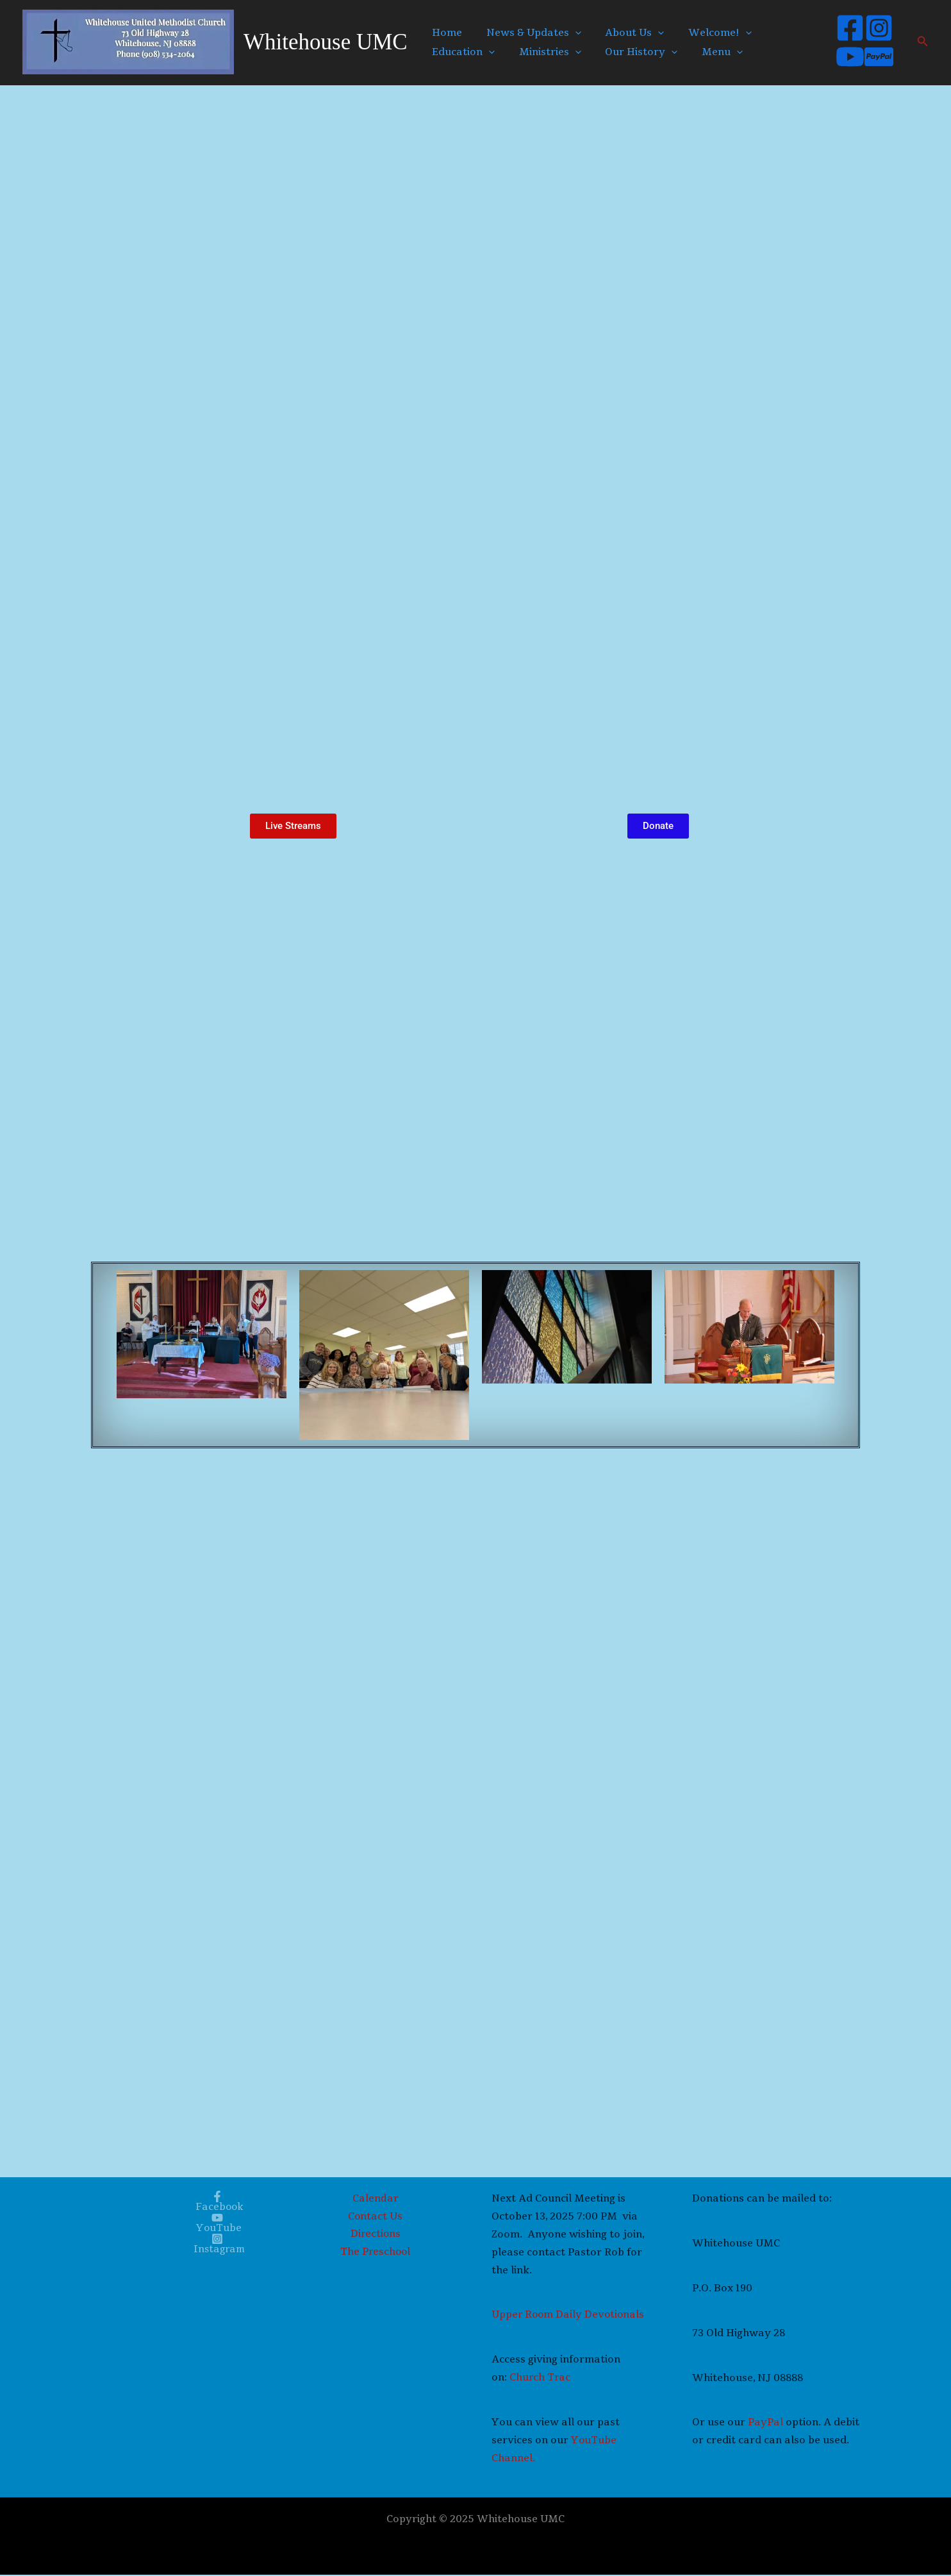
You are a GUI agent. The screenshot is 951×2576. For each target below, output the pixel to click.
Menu (705, 52)
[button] (923, 42)
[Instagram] (875, 27)
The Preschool (375, 2253)
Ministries (543, 52)
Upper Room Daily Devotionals (569, 2315)
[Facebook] (846, 27)
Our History (629, 52)
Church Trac (540, 2378)
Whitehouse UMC (326, 41)
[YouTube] (846, 56)
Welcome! (703, 32)
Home (445, 32)
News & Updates (526, 32)
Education (461, 52)
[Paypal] (875, 56)
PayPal (767, 2423)
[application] (568, 32)
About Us (622, 32)
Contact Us (375, 2217)
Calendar (375, 2199)
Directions (375, 2235)
